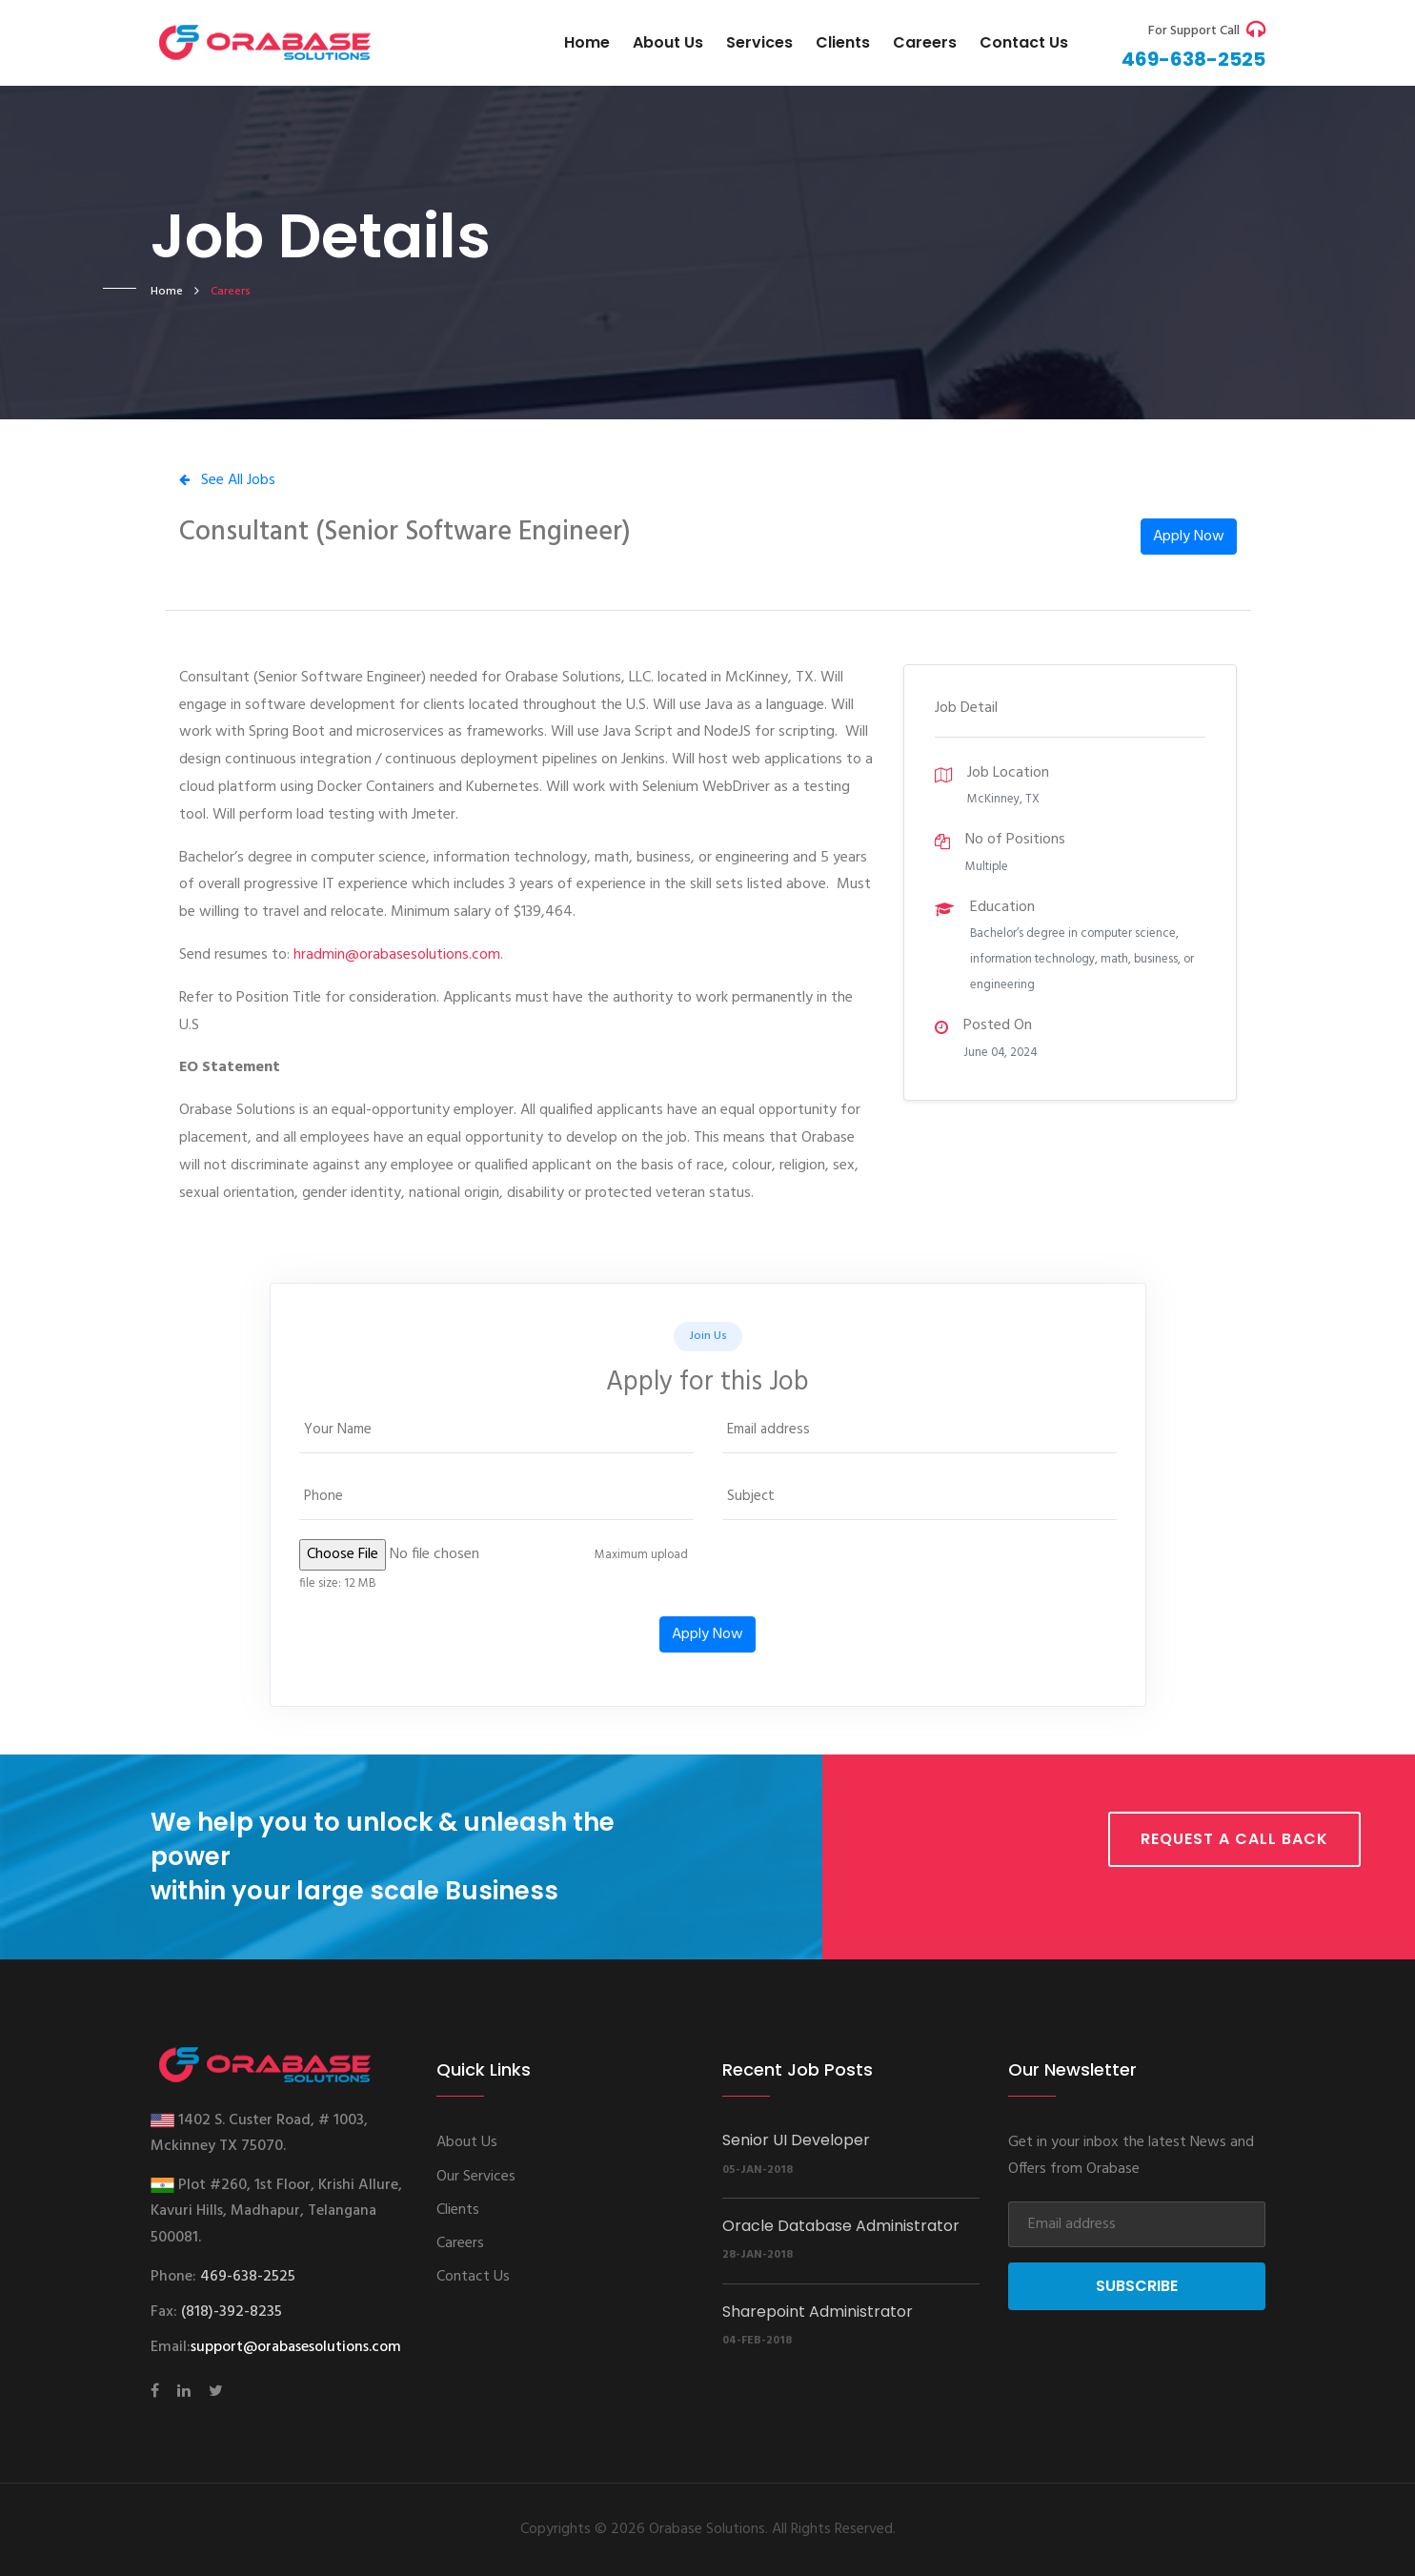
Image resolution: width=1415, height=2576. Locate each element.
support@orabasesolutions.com (296, 2347)
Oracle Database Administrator (841, 2226)
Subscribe (1137, 2286)
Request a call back (1234, 1839)
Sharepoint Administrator (817, 2311)
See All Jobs (227, 480)
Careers (925, 42)
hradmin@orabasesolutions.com (396, 955)
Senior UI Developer (796, 2140)
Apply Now (1188, 536)
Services (759, 42)
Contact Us (473, 2276)
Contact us (1024, 42)
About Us (668, 42)
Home (587, 42)
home (167, 291)
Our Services (475, 2176)
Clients (843, 42)
